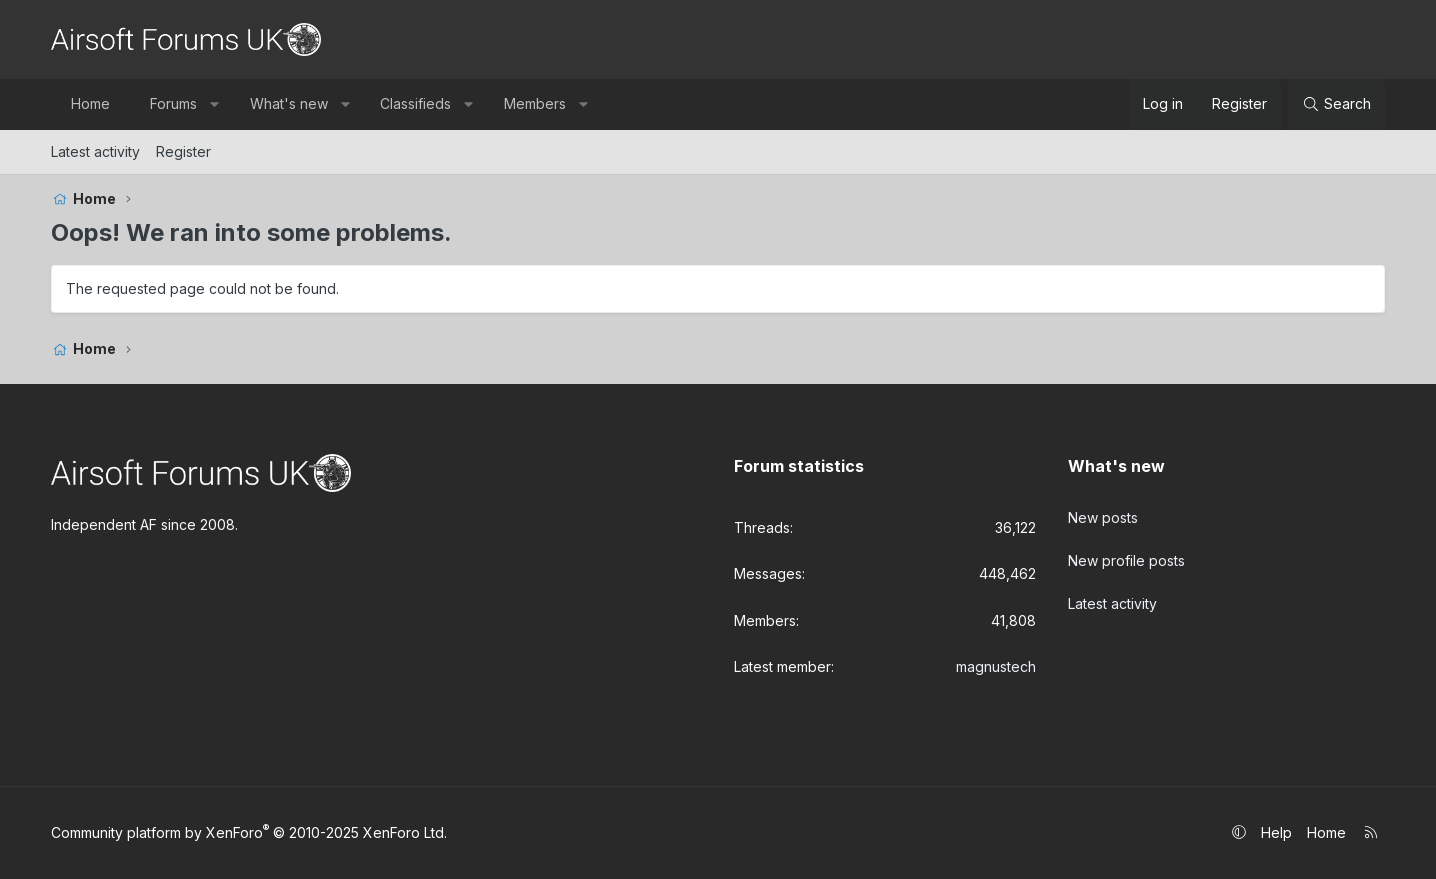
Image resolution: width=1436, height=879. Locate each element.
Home (90, 103)
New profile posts (1126, 555)
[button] (214, 104)
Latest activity (95, 151)
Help (1276, 832)
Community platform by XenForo (249, 832)
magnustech (996, 666)
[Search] (1336, 104)
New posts (1103, 515)
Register (183, 151)
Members (535, 103)
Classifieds (415, 103)
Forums (173, 103)
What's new (289, 103)
